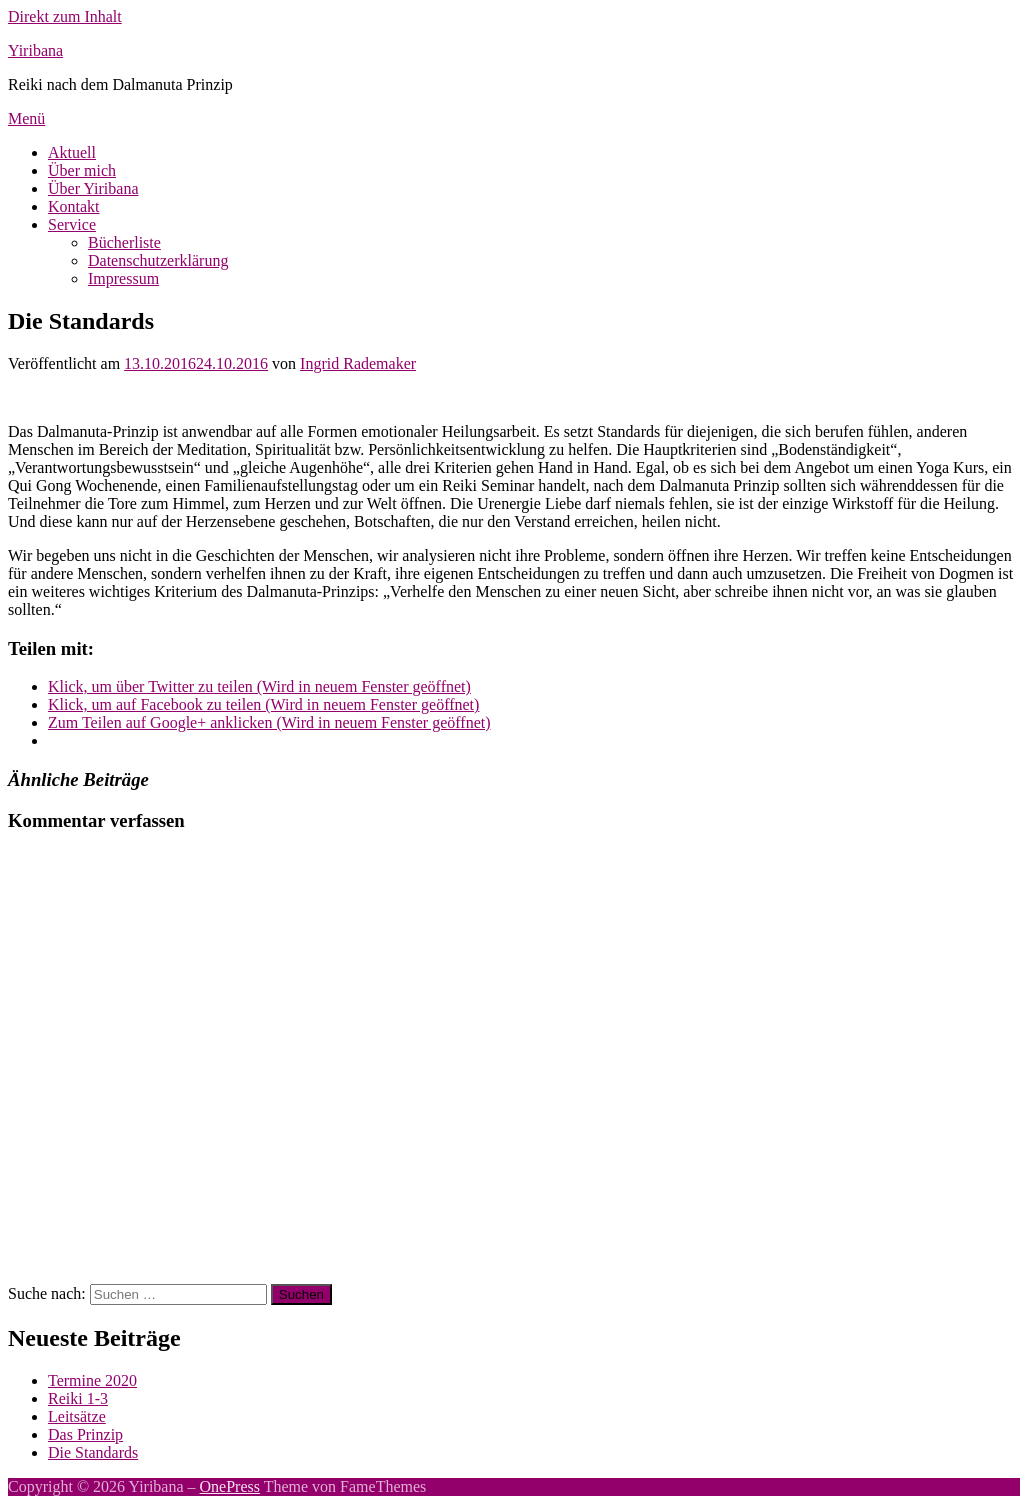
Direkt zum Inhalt (65, 16)
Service (72, 224)
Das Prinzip (85, 1434)
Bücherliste (124, 242)
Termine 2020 (92, 1380)
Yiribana (35, 50)
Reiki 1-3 (78, 1398)
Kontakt (74, 206)
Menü (26, 118)
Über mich (82, 170)
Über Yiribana (93, 188)
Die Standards (93, 1452)
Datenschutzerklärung (158, 260)
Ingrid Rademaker (358, 363)
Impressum (123, 278)
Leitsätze (77, 1416)
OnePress (230, 1486)
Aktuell (72, 152)
